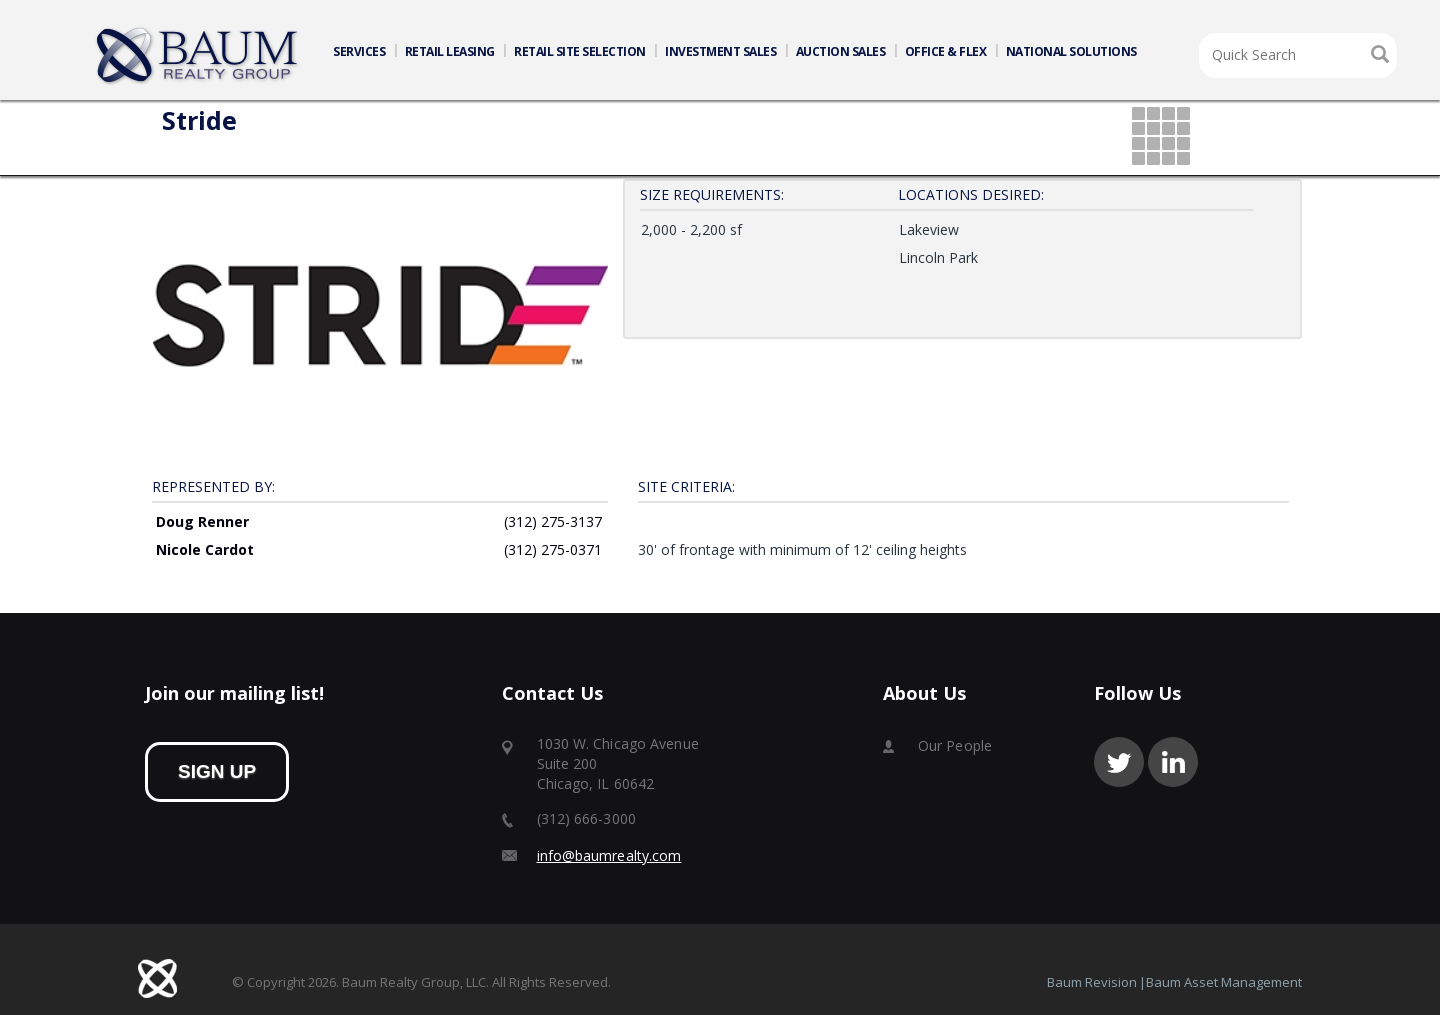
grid (1162, 137)
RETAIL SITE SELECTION (580, 51)
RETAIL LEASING (450, 51)
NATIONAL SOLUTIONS (1071, 51)
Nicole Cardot (205, 562)
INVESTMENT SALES (720, 51)
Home (198, 56)
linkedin (1173, 762)
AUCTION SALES (841, 51)
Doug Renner (202, 534)
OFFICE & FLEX (946, 51)
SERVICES (359, 51)
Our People (955, 745)
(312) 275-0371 (553, 562)
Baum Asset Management (1224, 982)
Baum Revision (1092, 982)
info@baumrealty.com (609, 855)
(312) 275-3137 (553, 534)
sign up (217, 771)
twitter (1119, 762)
